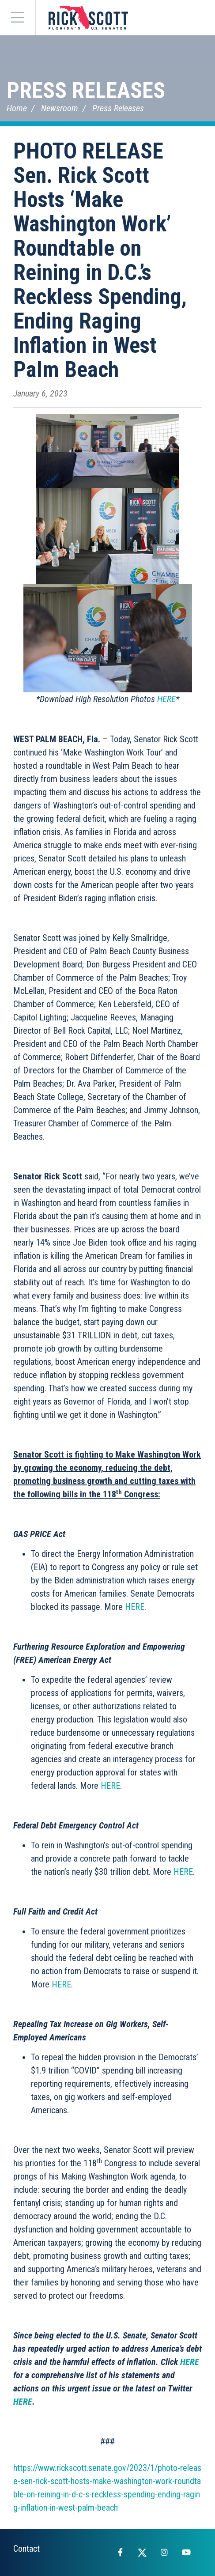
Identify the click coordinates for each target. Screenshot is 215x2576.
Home (17, 108)
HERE (166, 699)
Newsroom (59, 108)
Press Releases (86, 90)
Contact (26, 2548)
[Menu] (17, 17)
